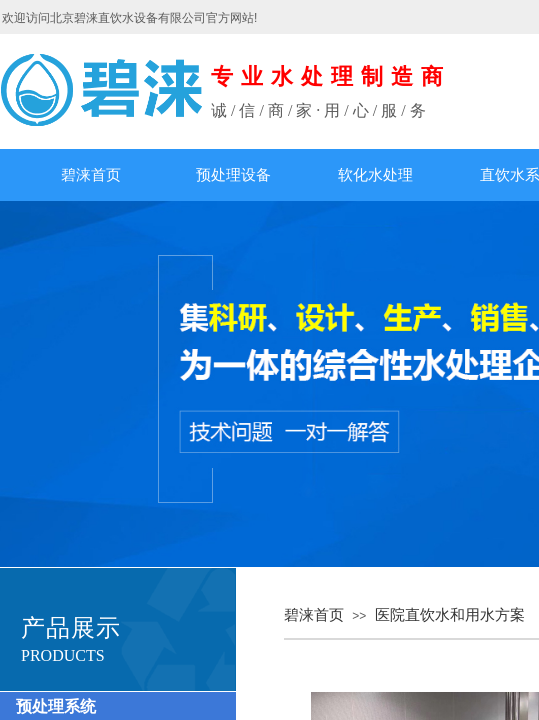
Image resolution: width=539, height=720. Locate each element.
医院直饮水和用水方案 (450, 615)
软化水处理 (375, 175)
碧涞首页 (91, 175)
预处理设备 (233, 175)
